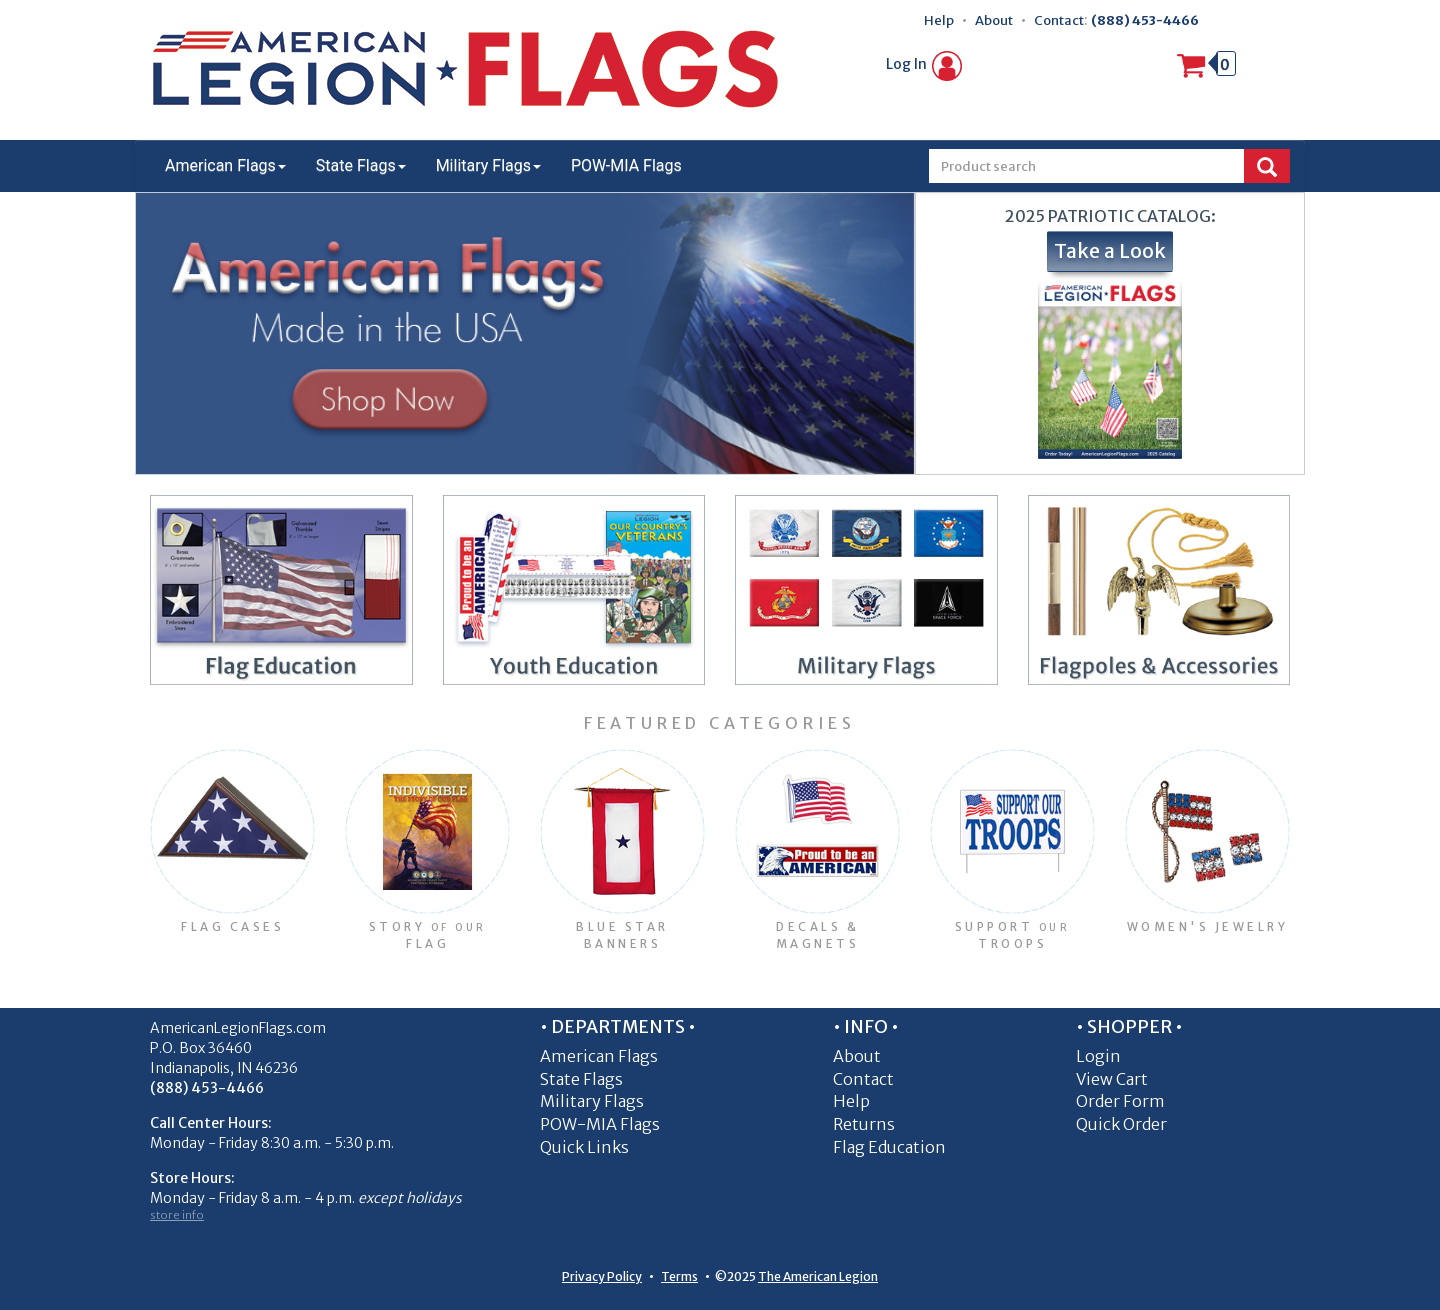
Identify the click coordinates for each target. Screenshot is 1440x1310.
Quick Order (1121, 1124)
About (994, 20)
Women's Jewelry (1208, 927)
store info (177, 1215)
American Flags (225, 165)
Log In (924, 64)
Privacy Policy (602, 1276)
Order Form (1120, 1101)
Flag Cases (232, 927)
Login (1098, 1056)
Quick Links (584, 1147)
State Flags (361, 165)
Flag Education (889, 1147)
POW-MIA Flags (626, 165)
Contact (1059, 20)
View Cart (1112, 1079)
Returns (864, 1124)
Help (939, 20)
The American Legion (818, 1276)
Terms (679, 1276)
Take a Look (1110, 251)
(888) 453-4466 (1145, 20)
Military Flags (488, 165)
